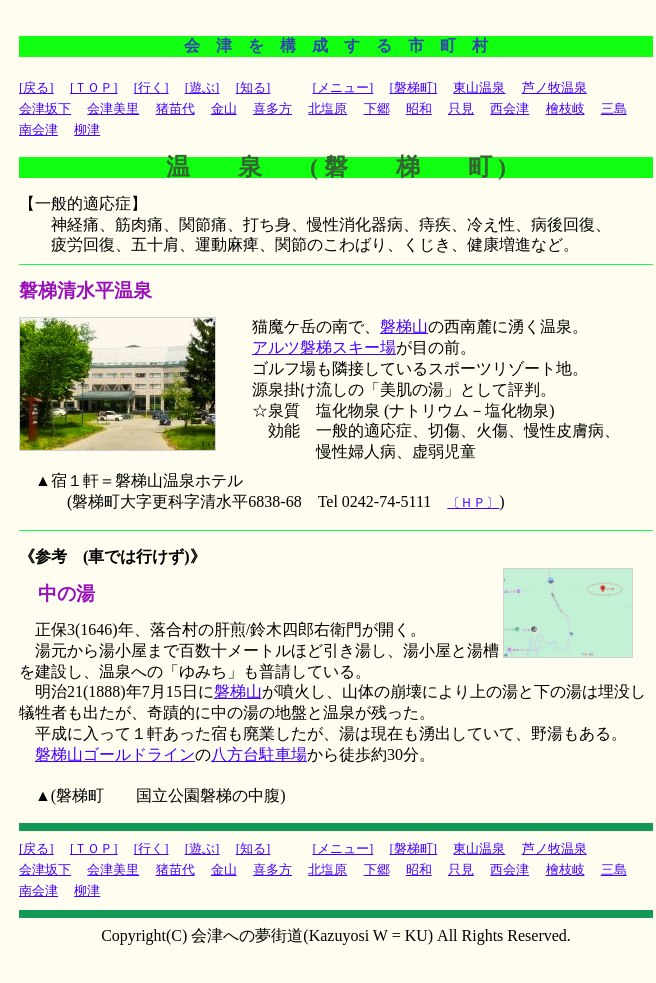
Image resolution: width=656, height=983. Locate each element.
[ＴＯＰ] (94, 87)
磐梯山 (404, 326)
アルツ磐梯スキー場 (324, 347)
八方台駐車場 (259, 754)
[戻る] (36, 87)
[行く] (151, 87)
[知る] (253, 87)
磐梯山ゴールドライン (115, 754)
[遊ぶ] (202, 87)
